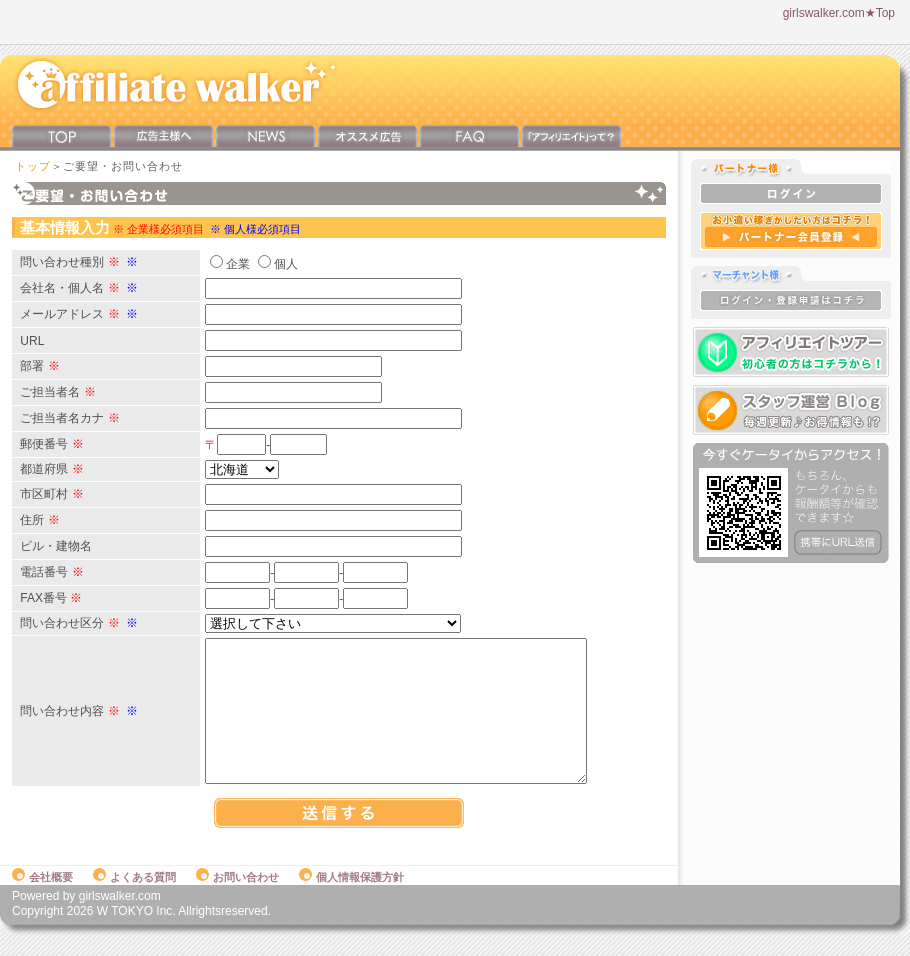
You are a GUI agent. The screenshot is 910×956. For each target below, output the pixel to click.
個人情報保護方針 (351, 898)
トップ (33, 166)
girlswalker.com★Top (839, 13)
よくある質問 (134, 898)
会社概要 (42, 898)
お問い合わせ (237, 898)
